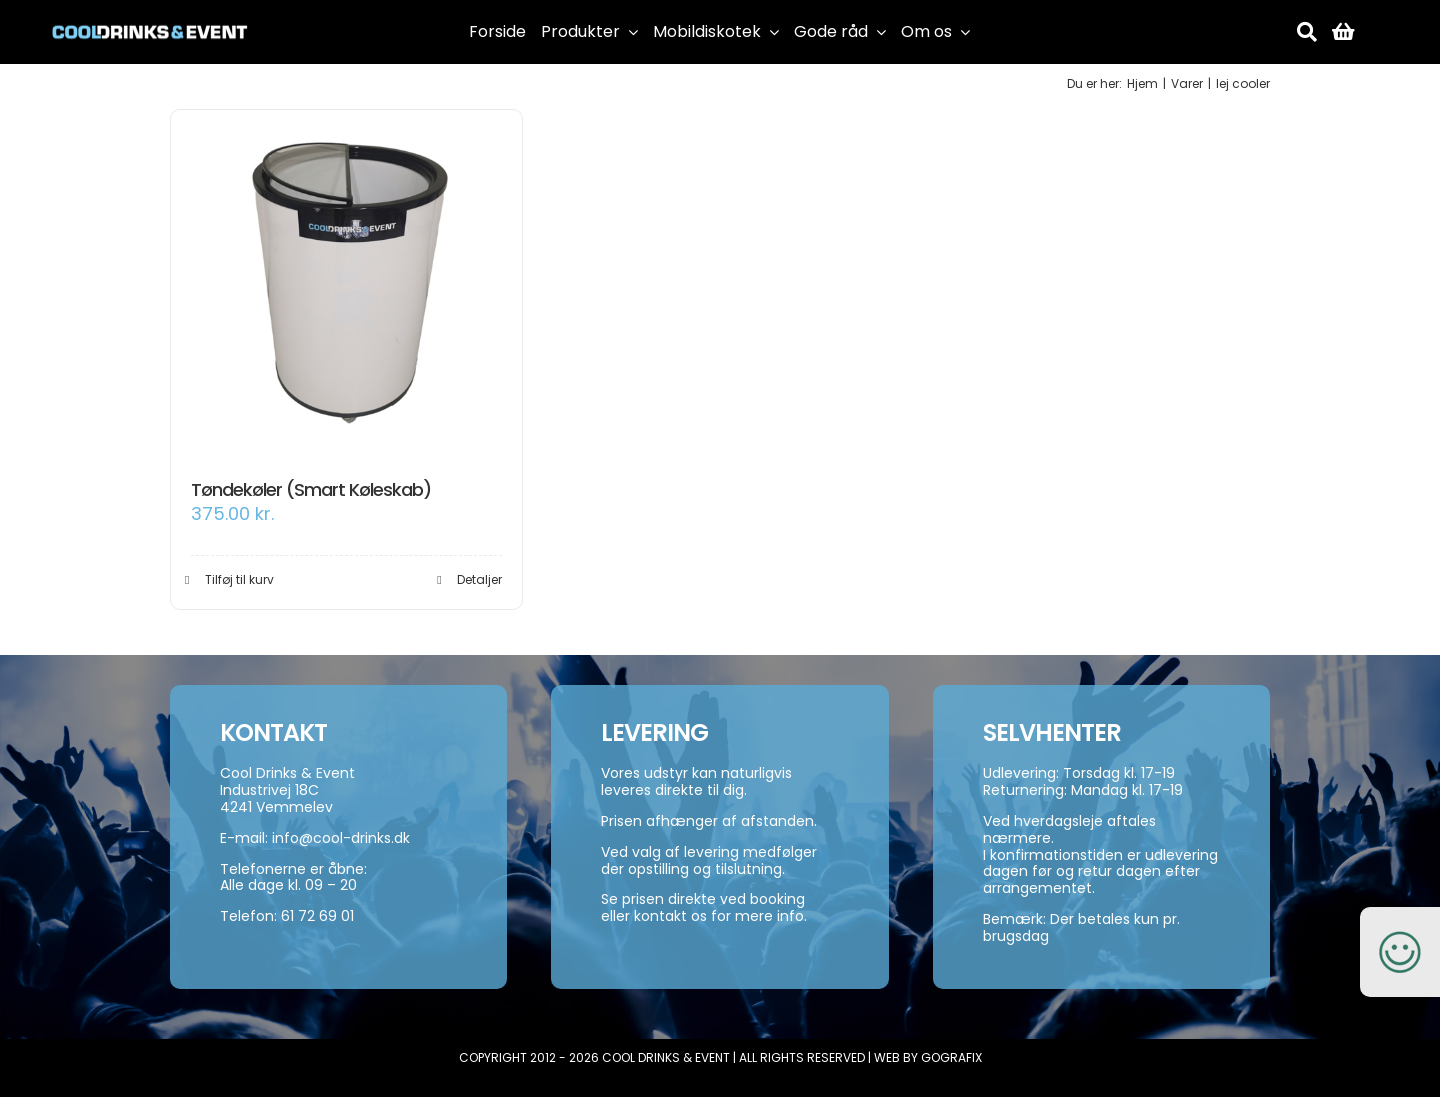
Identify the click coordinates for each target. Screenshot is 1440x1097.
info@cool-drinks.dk (341, 838)
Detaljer (479, 579)
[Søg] (1307, 32)
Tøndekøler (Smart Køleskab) (311, 489)
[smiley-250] (1400, 918)
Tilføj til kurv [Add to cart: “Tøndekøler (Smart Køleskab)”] (239, 579)
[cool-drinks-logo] (150, 18)
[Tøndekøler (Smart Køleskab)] (346, 285)
